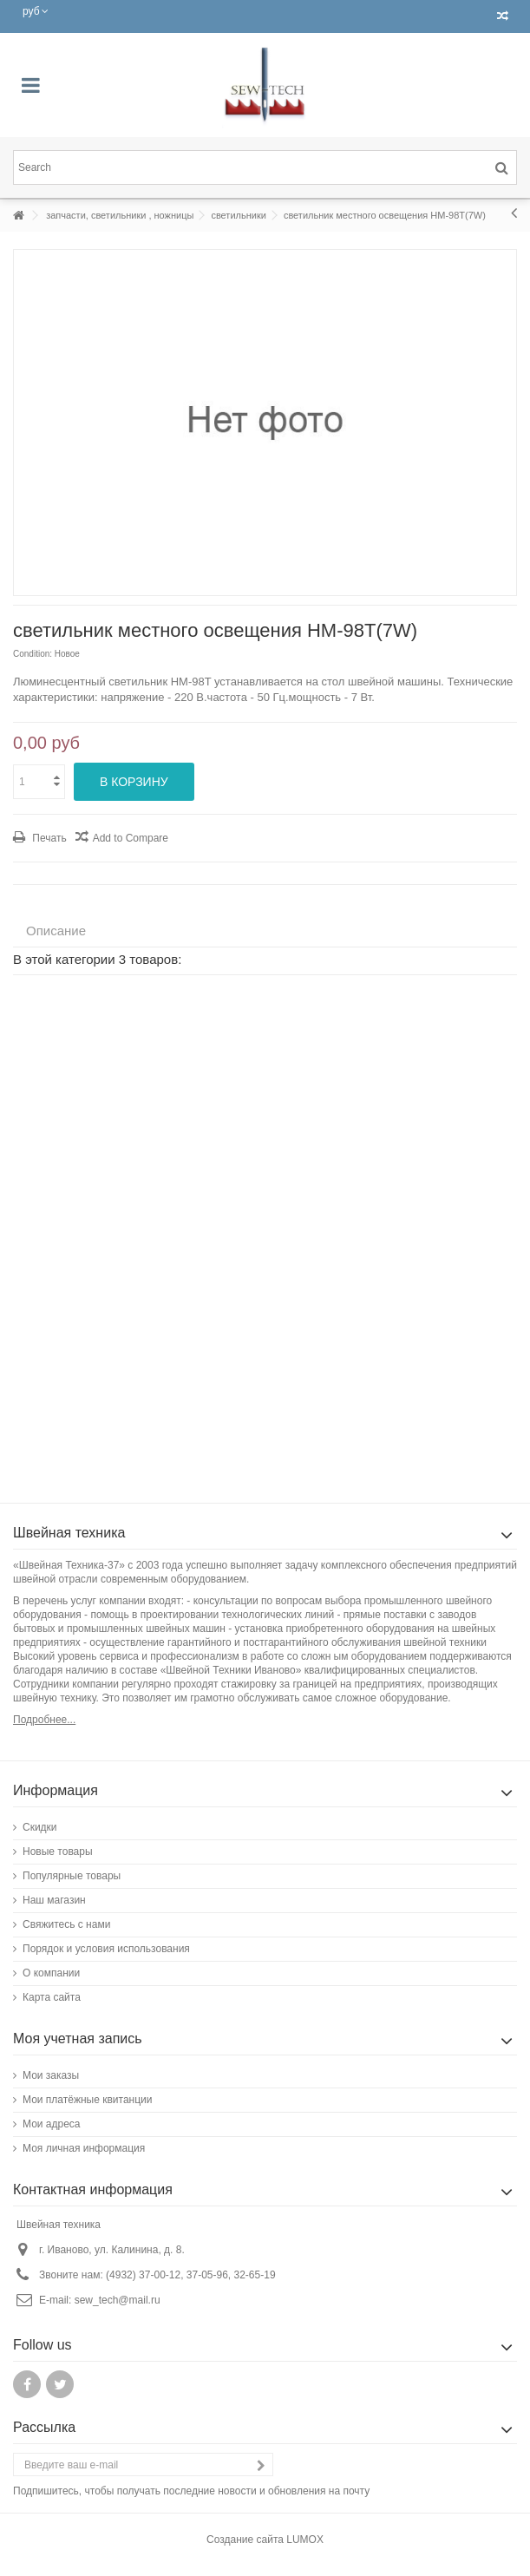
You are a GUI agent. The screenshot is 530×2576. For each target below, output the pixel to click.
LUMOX (305, 2539)
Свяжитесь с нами (66, 1924)
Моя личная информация (84, 2148)
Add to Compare (130, 838)
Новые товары (58, 1851)
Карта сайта (52, 1997)
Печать (48, 838)
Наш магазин (54, 1900)
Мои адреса (52, 2124)
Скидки (40, 1827)
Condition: (32, 654)
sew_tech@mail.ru (117, 2300)
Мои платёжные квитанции (87, 2100)
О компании (51, 1973)
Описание (56, 930)
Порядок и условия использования (106, 1949)
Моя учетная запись (77, 2038)
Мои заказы (51, 2075)
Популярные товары (72, 1876)
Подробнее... (44, 1720)
